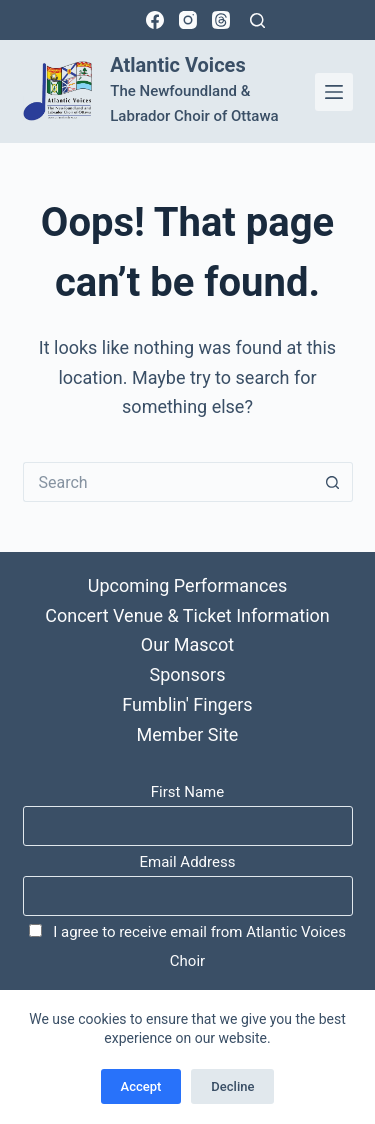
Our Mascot (187, 644)
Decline (232, 1086)
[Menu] (334, 92)
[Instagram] (188, 20)
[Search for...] (168, 482)
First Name (187, 792)
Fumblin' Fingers (187, 704)
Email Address (188, 862)
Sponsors (188, 674)
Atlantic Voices (177, 65)
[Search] (257, 20)
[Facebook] (155, 20)
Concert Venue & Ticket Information (187, 615)
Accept (141, 1086)
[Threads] (221, 20)
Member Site (188, 734)
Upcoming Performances (188, 585)
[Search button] (333, 482)
